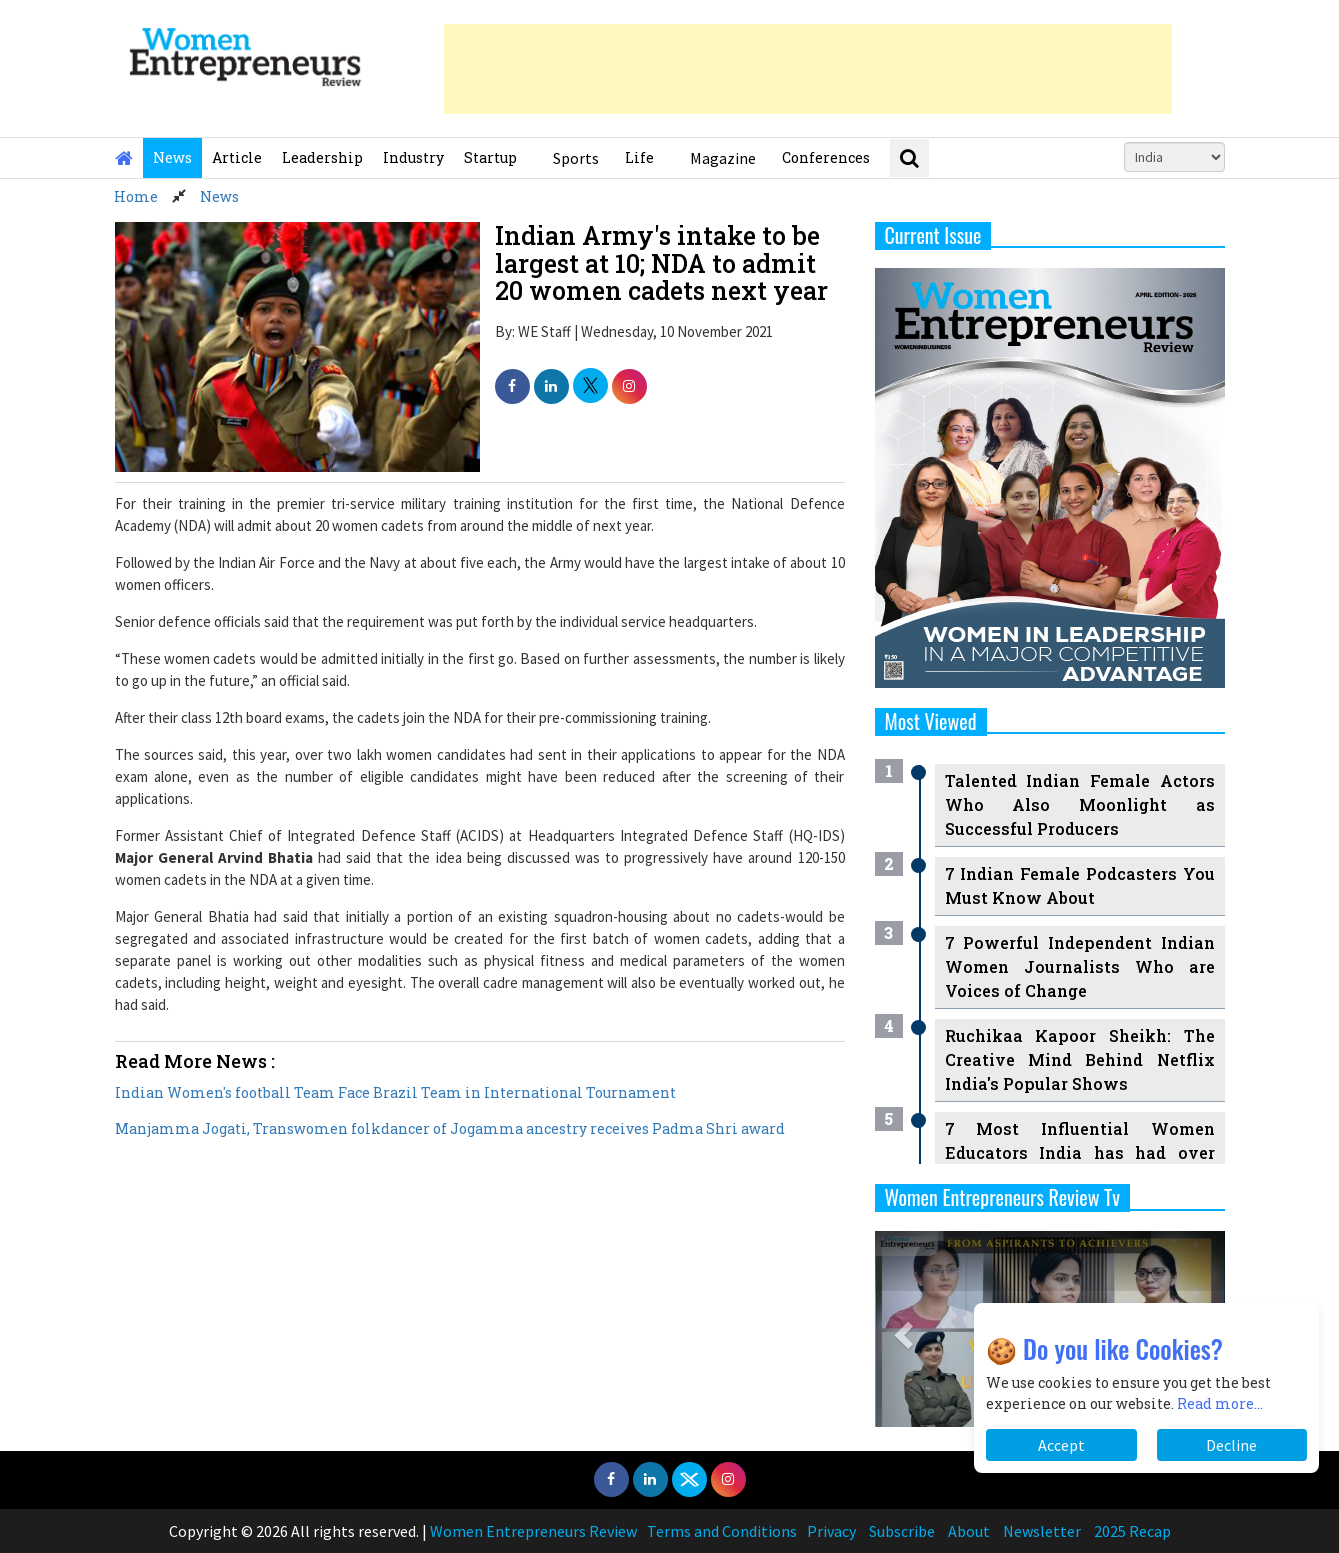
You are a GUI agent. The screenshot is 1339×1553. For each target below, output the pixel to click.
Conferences (826, 157)
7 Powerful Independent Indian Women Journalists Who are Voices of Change (1080, 966)
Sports (576, 158)
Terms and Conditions (722, 1531)
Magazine (723, 158)
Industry (413, 157)
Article (237, 157)
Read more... (1220, 1403)
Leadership (322, 157)
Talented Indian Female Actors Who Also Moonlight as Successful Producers (1080, 804)
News (172, 157)
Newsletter (1042, 1531)
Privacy (831, 1531)
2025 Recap (1132, 1531)
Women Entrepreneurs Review (533, 1531)
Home (136, 196)
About (969, 1531)
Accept (1061, 1445)
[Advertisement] (808, 69)
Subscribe (902, 1531)
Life (639, 157)
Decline (1231, 1445)
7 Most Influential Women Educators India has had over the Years (1080, 1152)
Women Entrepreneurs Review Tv (1003, 1197)
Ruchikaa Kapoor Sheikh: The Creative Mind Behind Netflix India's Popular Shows (1080, 1059)
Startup (490, 157)
